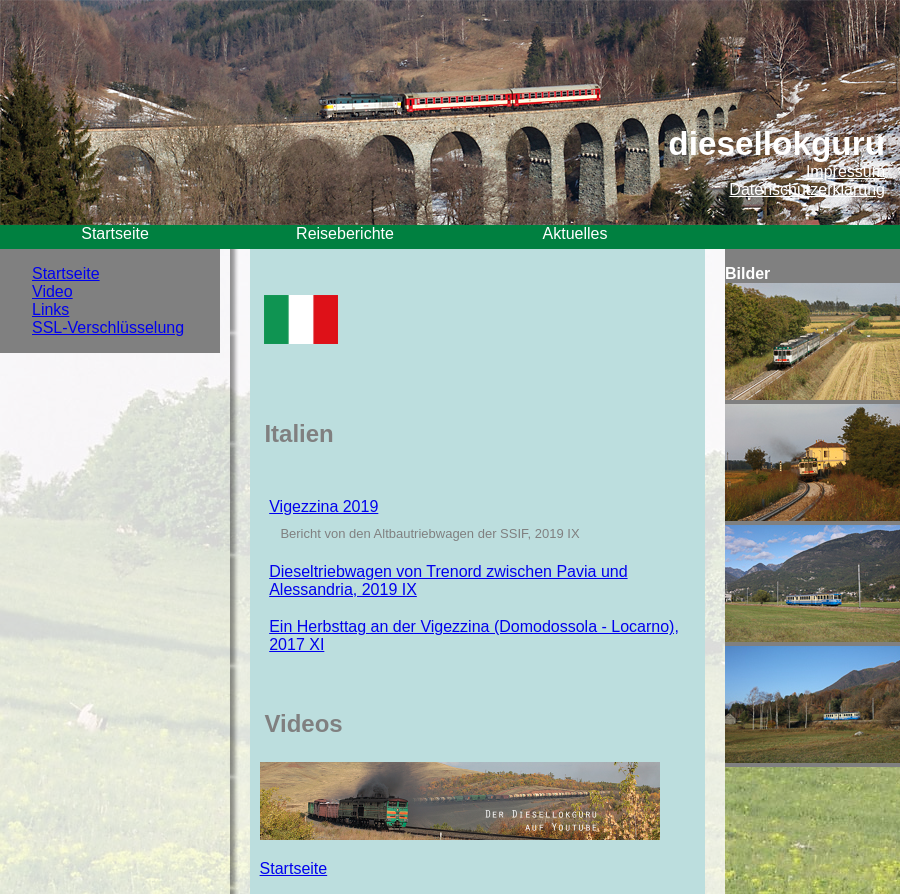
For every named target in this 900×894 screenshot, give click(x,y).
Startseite (115, 233)
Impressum (845, 171)
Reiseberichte (345, 233)
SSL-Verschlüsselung (108, 327)
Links (50, 309)
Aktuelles (575, 233)
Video (52, 291)
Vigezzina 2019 (323, 506)
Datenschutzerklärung (807, 189)
